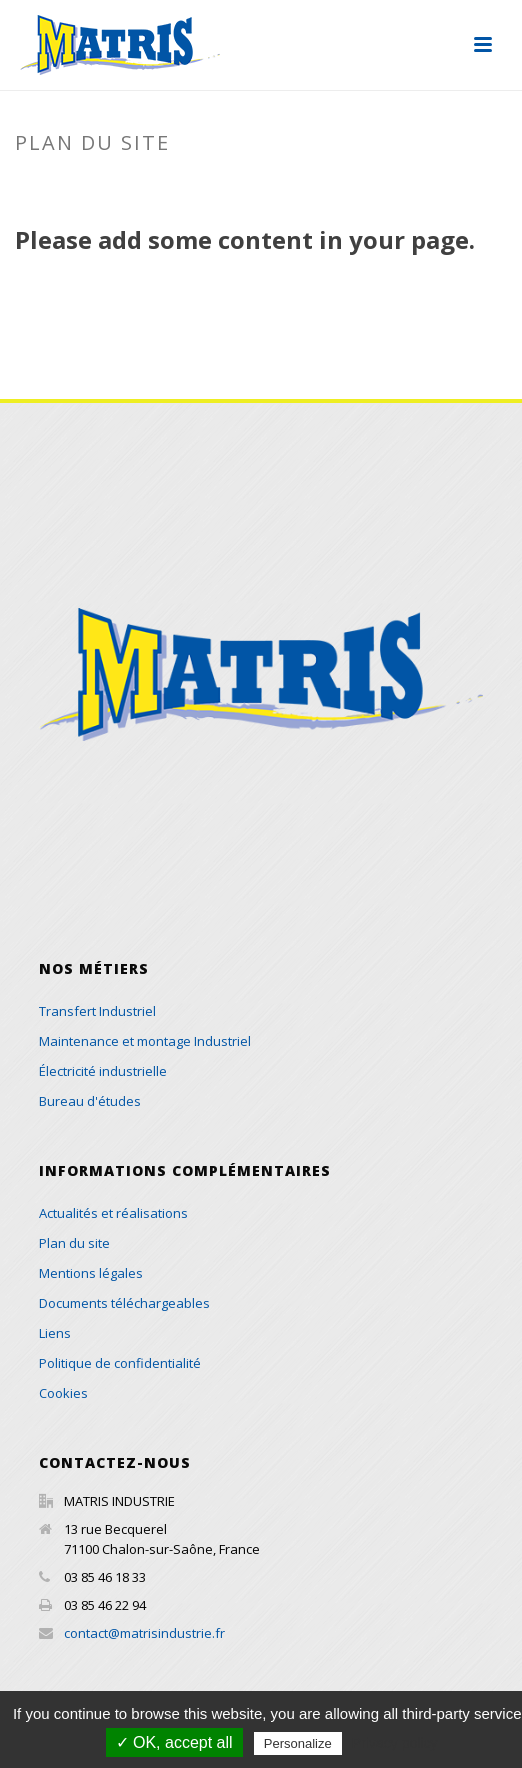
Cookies (63, 1393)
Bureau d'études (90, 1101)
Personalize (298, 1743)
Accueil (211, 185)
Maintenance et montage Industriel (145, 1041)
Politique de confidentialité (120, 1363)
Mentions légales (91, 1273)
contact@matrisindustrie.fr (144, 1633)
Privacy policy (395, 1743)
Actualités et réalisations (113, 1213)
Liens (55, 1333)
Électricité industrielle (103, 1071)
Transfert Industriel (97, 1011)
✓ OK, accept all (174, 1742)
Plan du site (74, 1243)
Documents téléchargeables (124, 1303)
